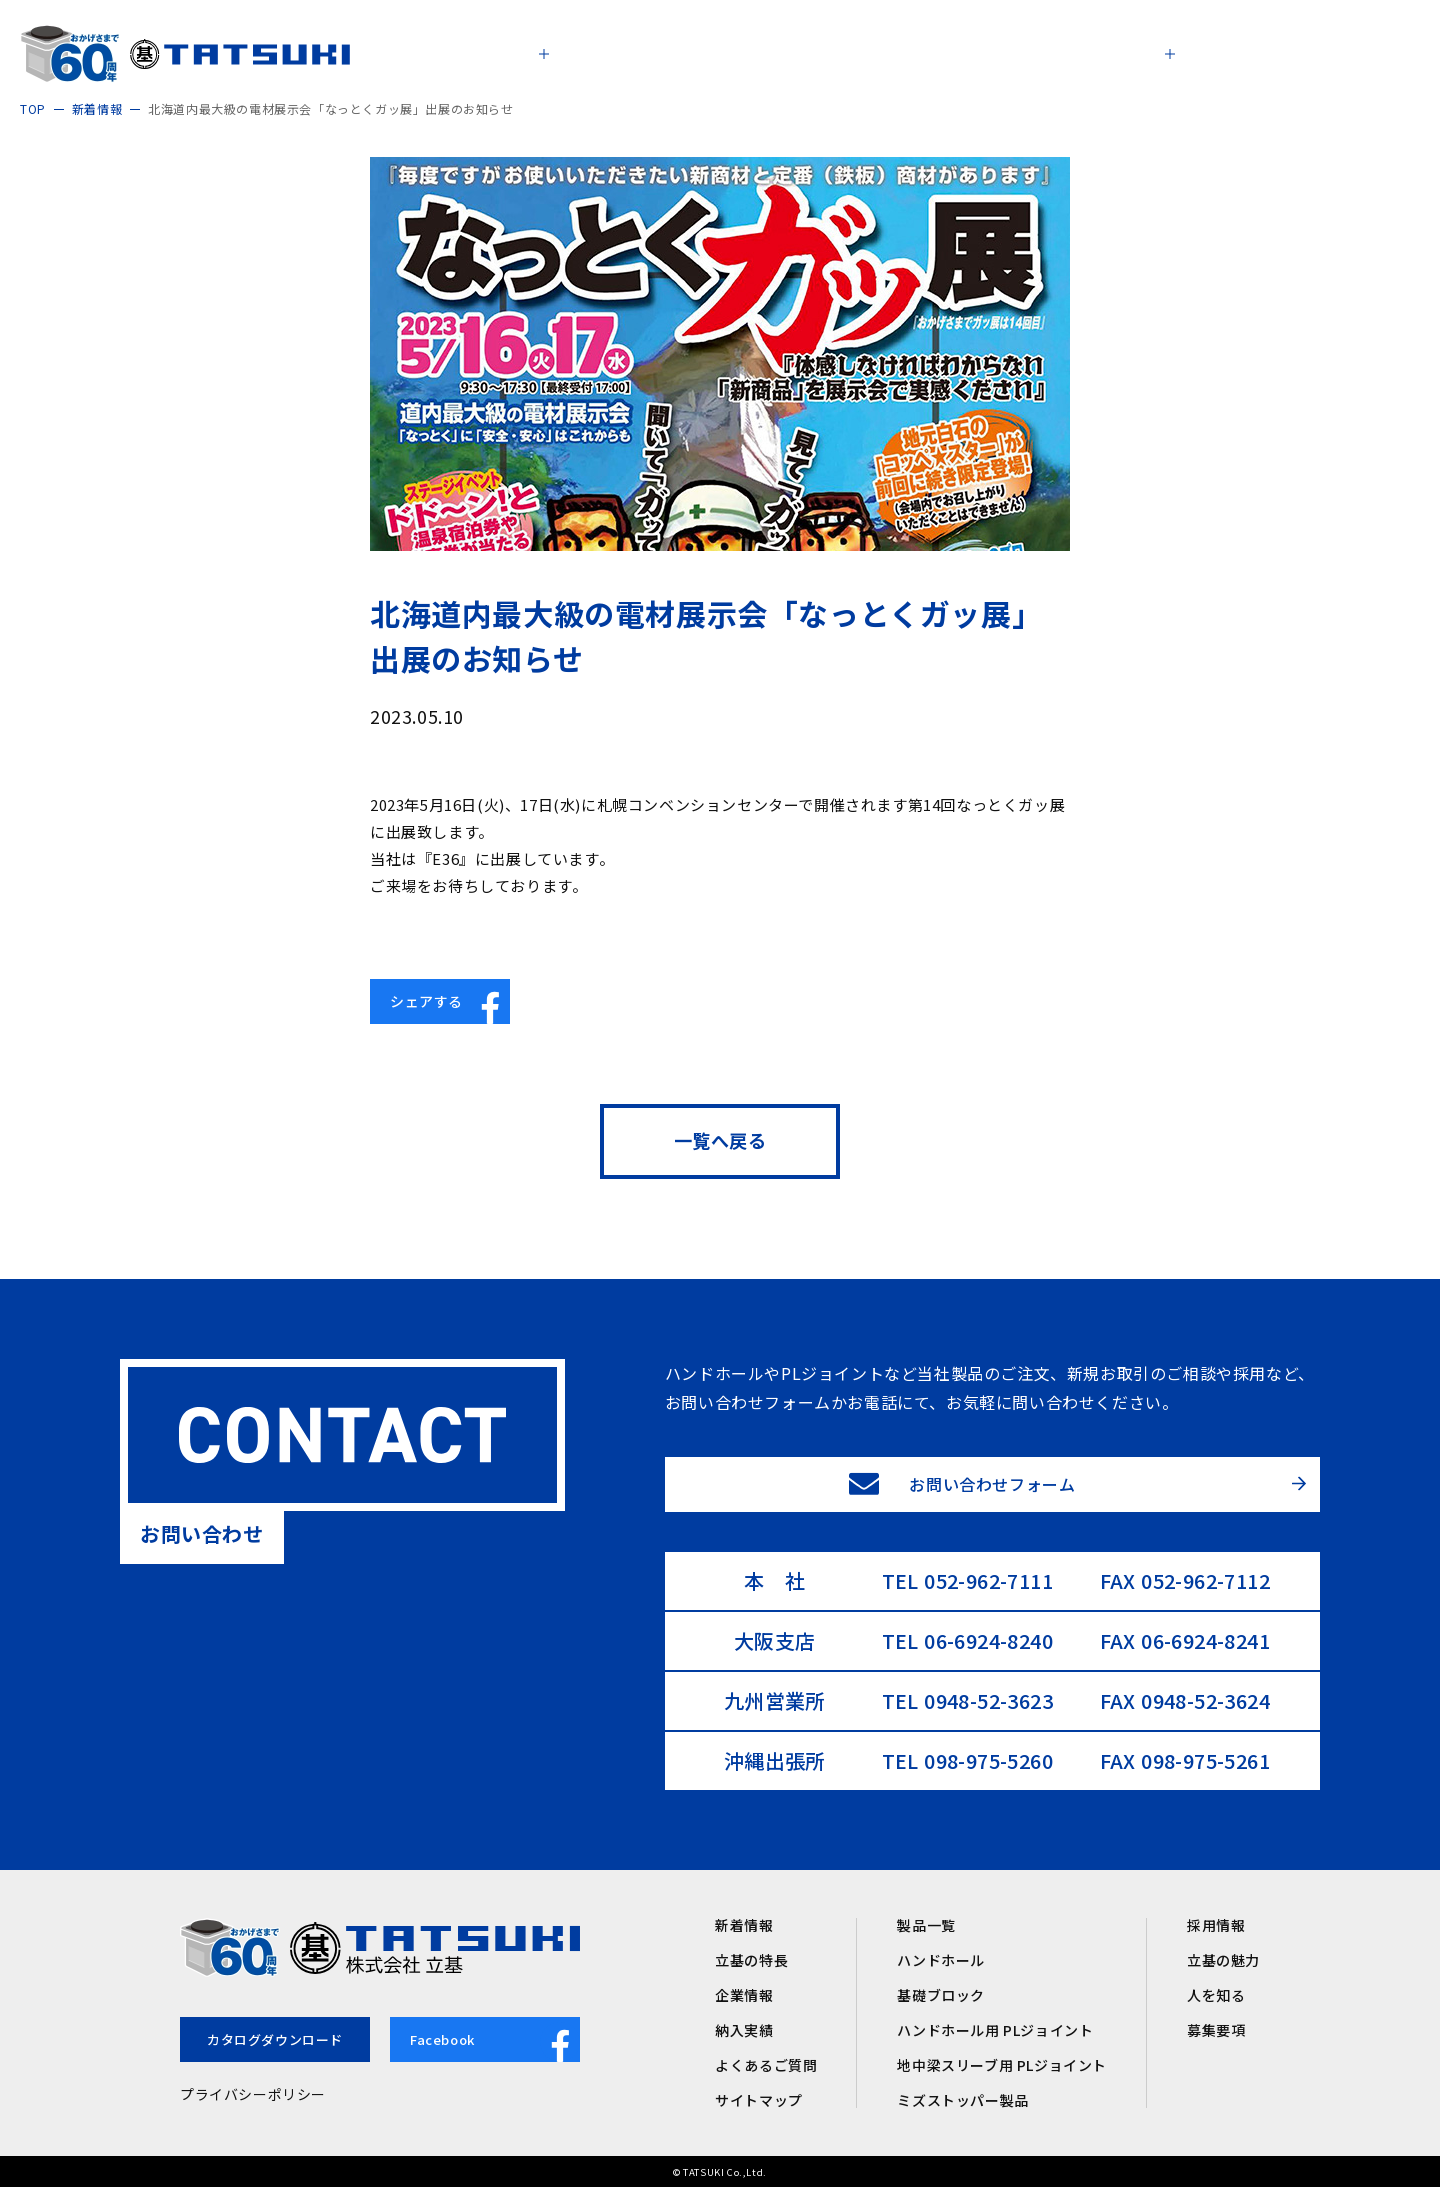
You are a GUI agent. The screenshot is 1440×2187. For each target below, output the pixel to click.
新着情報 (744, 1925)
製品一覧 (926, 1925)
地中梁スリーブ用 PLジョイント (1002, 2065)
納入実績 (744, 2030)
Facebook (495, 2042)
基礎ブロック (941, 1995)
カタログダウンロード (275, 2039)
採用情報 (1216, 1925)
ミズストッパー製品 (962, 2100)
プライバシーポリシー (253, 2094)
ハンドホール (941, 1960)
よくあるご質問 (766, 2065)
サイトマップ (759, 2100)
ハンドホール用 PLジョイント (995, 2030)
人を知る (1216, 1995)
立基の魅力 (1223, 1960)
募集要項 (1216, 2030)
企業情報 (744, 1995)
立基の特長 (751, 1960)
